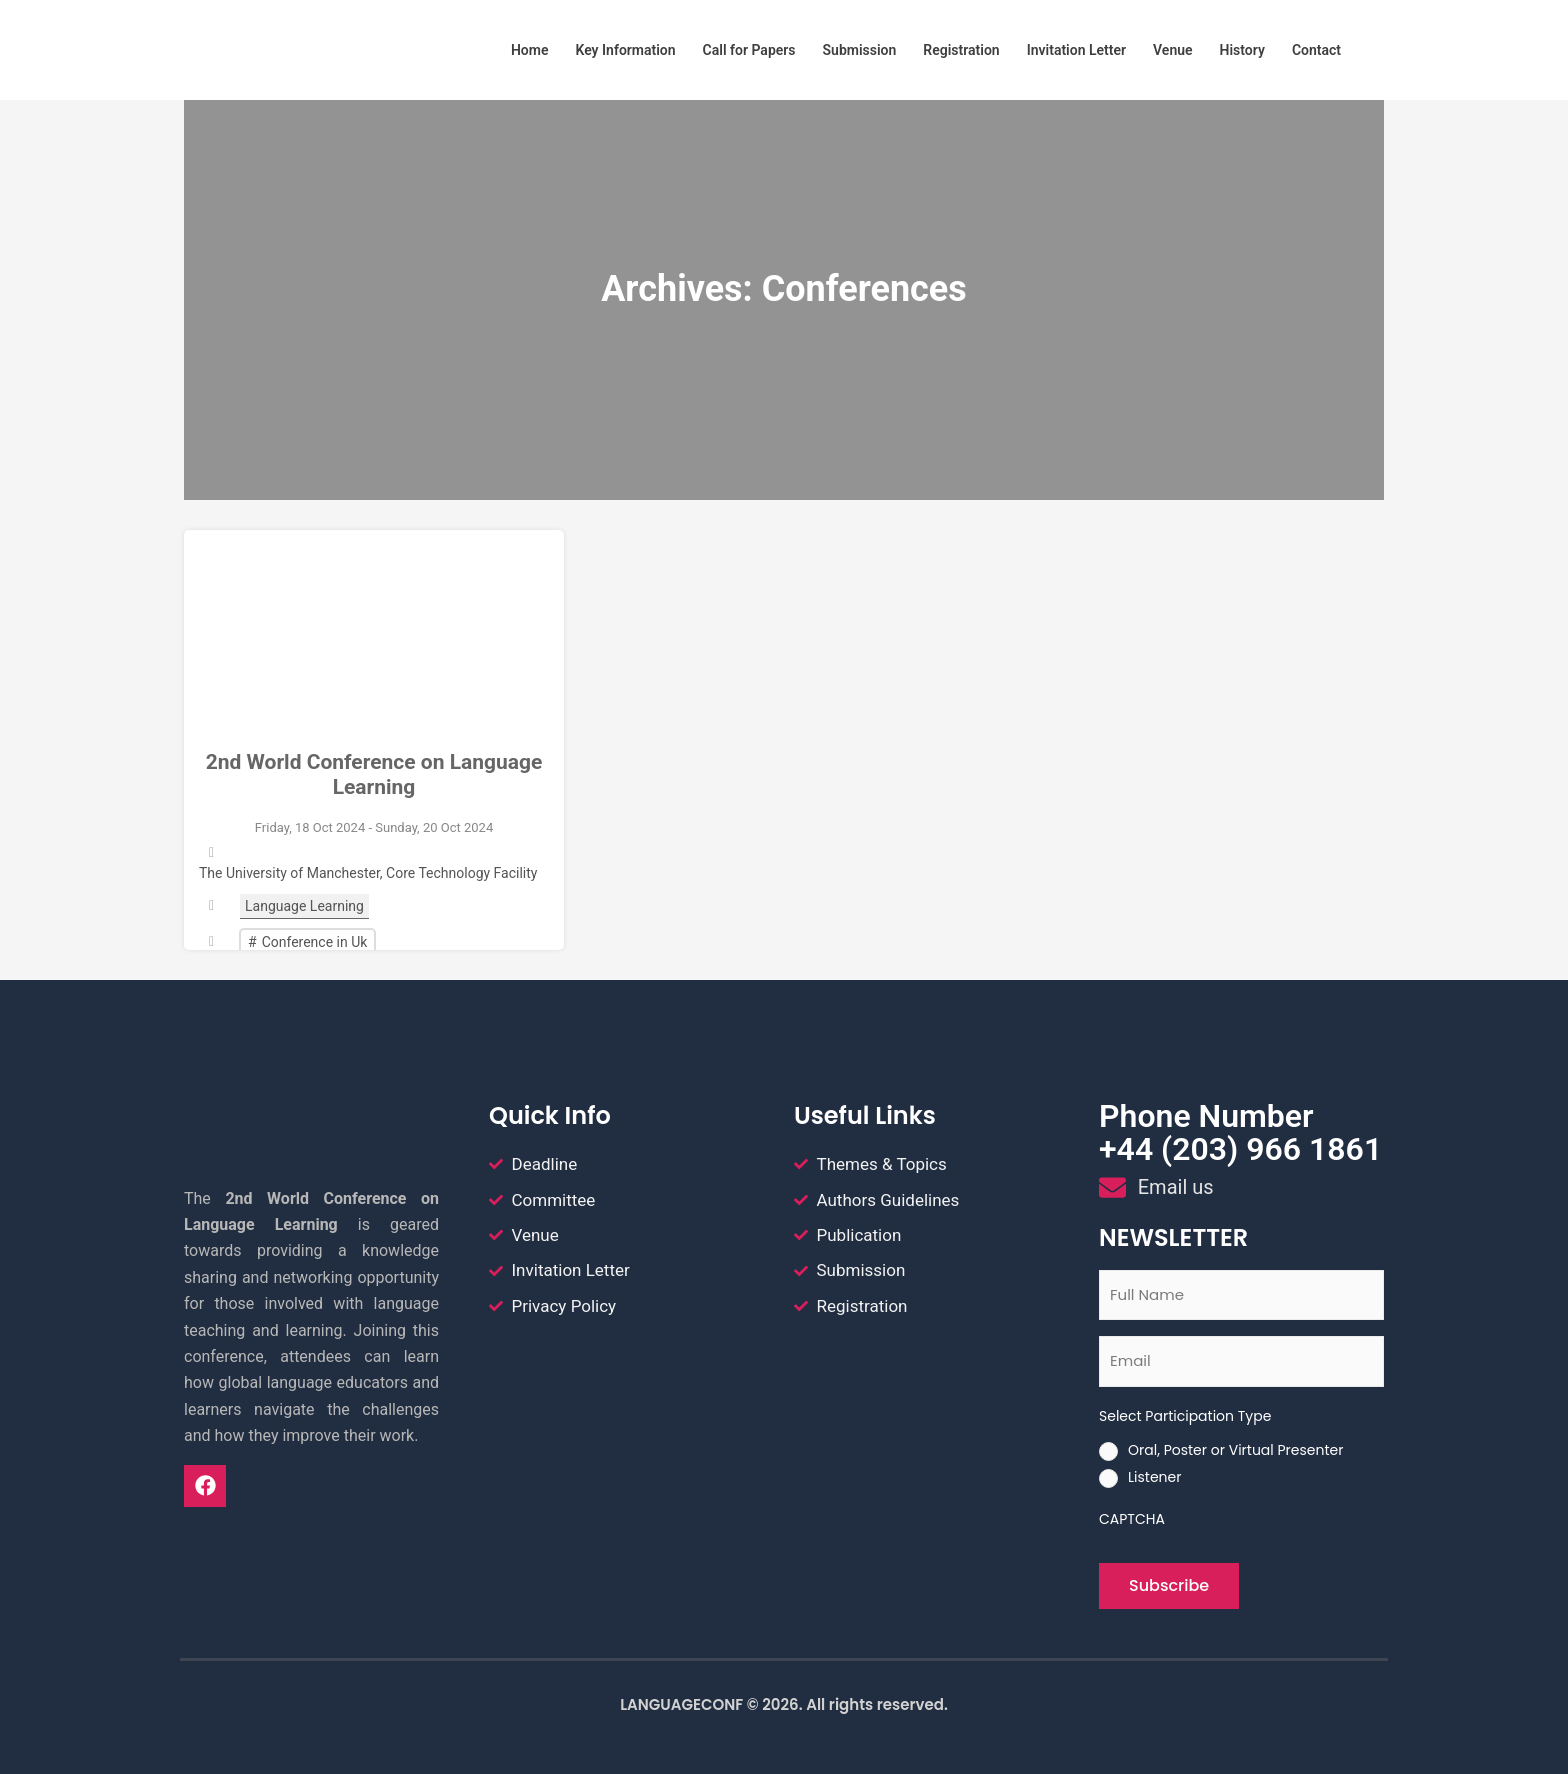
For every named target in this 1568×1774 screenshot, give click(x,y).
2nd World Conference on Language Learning (374, 774)
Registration (961, 50)
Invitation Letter (1076, 50)
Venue (1173, 50)
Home (530, 50)
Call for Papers (749, 50)
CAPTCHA (1132, 1519)
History (1242, 50)
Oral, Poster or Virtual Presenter (1235, 1450)
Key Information (625, 50)
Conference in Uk (315, 942)
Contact (1316, 50)
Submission (860, 50)
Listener (1154, 1477)
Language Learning (304, 906)
